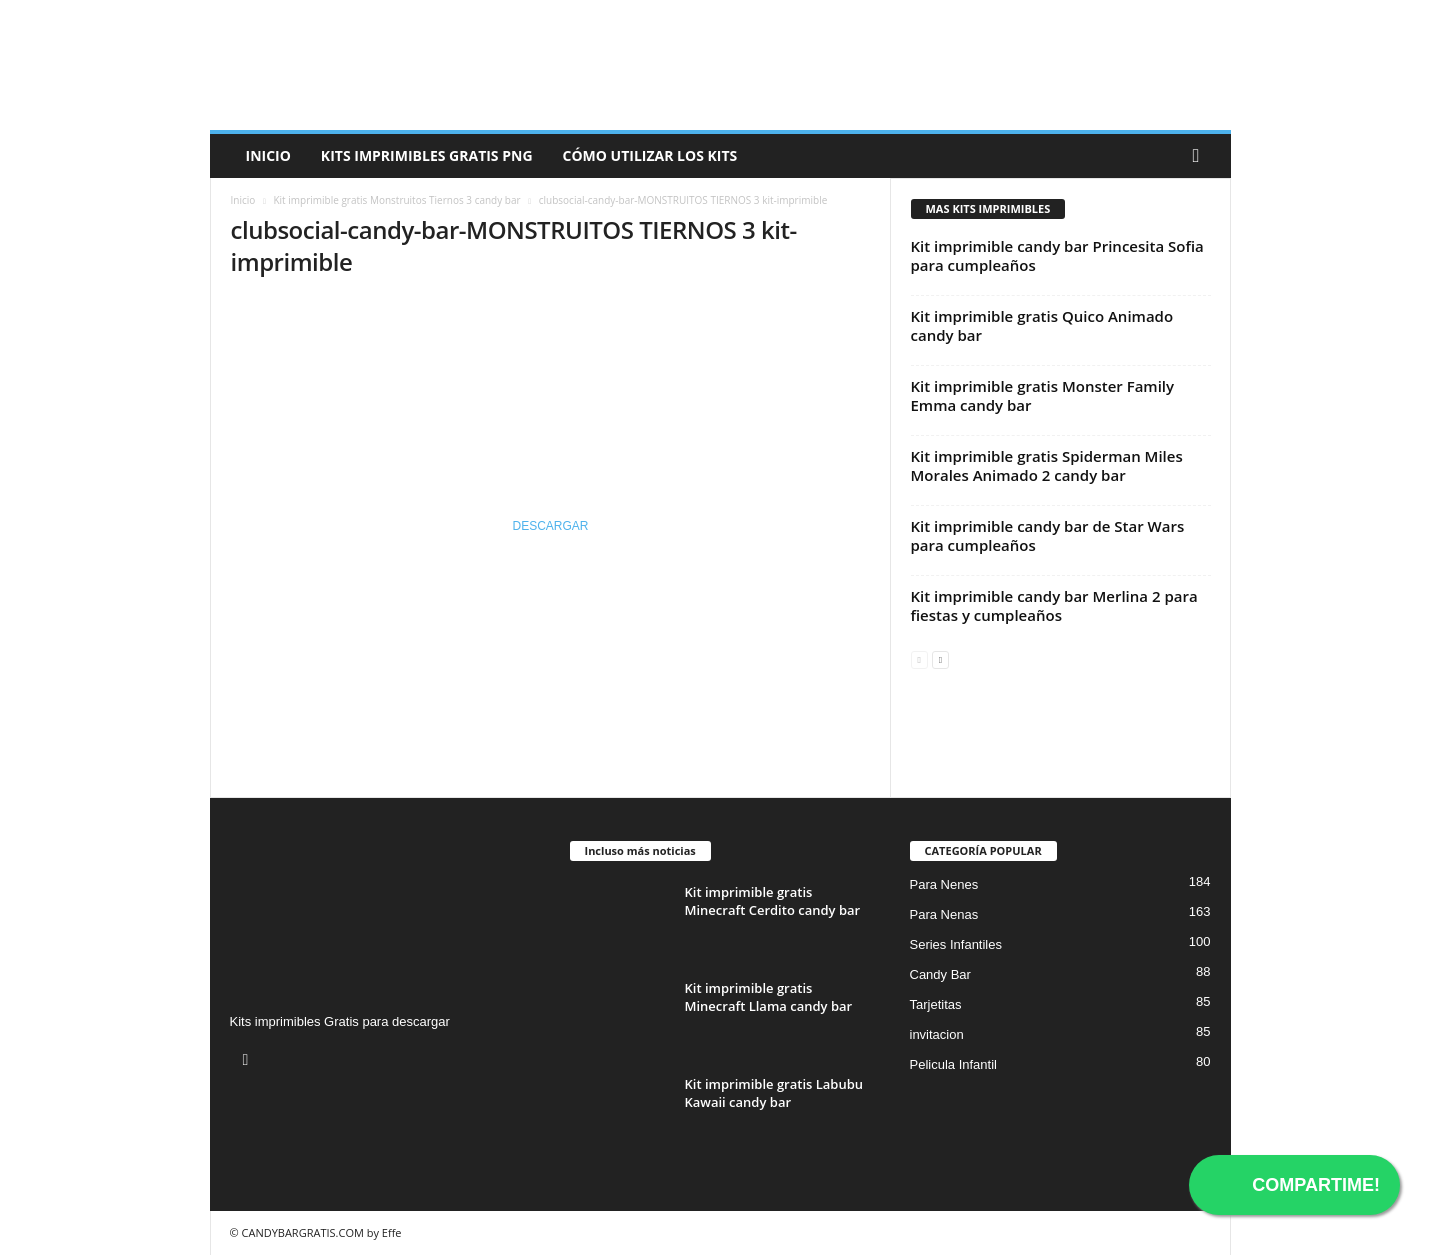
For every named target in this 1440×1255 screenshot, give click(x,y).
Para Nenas (944, 914)
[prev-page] (919, 658)
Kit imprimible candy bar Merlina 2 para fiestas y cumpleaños (1054, 605)
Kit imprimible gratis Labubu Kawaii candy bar (774, 1093)
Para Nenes (944, 884)
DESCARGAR (550, 526)
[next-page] (940, 658)
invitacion (937, 1034)
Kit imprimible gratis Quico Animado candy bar (1042, 325)
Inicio (268, 155)
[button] (1201, 156)
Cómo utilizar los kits (650, 155)
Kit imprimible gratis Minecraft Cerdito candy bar (773, 901)
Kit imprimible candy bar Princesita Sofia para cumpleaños (1057, 255)
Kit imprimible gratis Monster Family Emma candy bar (1043, 395)
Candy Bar (940, 974)
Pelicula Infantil (953, 1064)
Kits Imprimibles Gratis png (427, 155)
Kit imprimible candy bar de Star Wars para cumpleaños (1048, 535)
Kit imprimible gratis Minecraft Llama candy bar (769, 997)
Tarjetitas (936, 1004)
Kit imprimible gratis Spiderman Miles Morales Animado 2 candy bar (1047, 465)
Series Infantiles (956, 944)
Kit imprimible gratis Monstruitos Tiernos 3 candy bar (396, 200)
